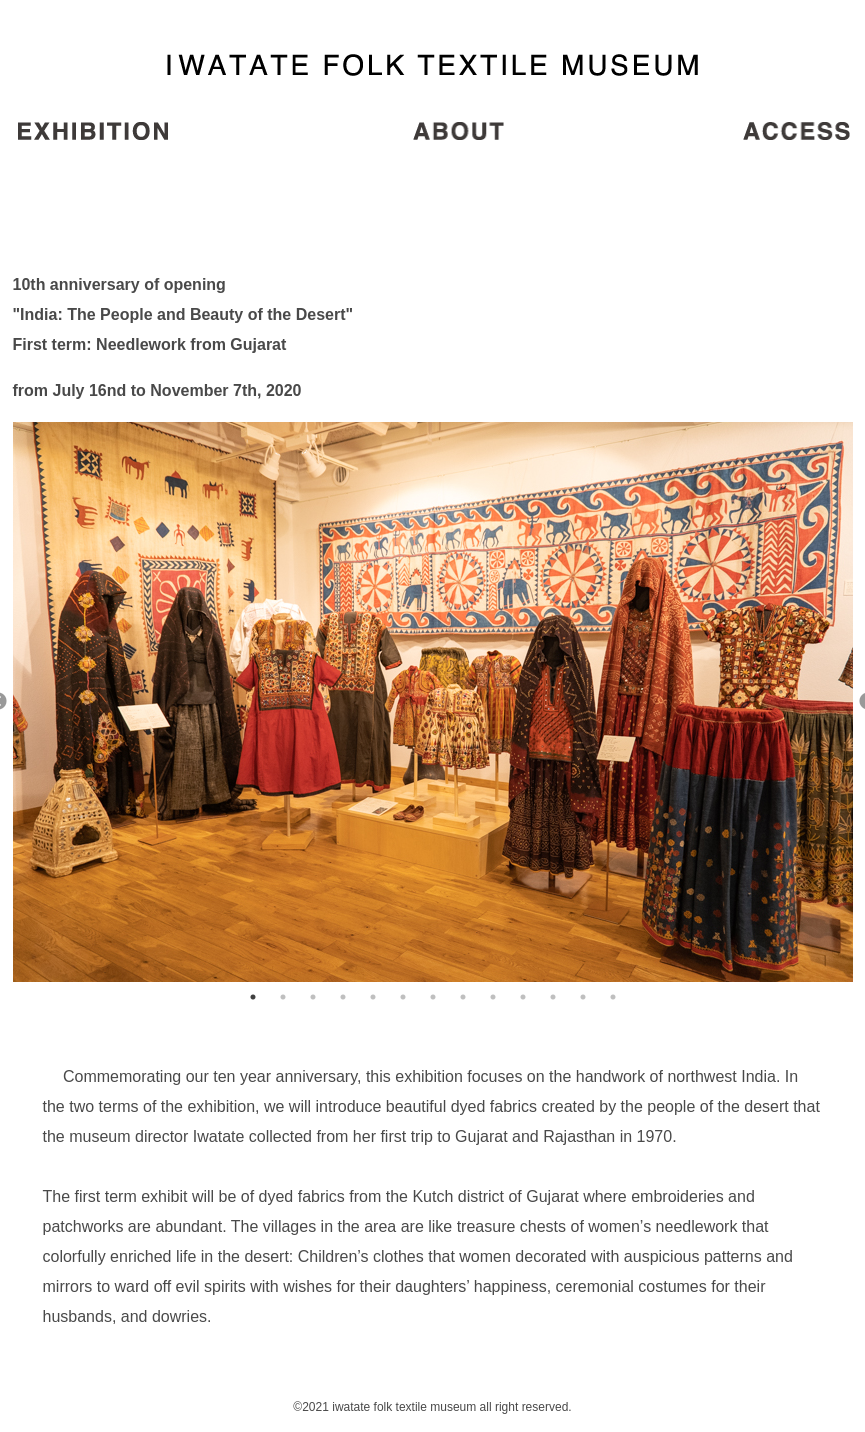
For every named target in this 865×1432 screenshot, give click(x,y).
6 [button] (403, 997)
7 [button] (433, 997)
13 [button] (613, 997)
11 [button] (553, 997)
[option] (433, 702)
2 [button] (283, 997)
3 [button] (313, 997)
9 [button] (493, 997)
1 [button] (253, 997)
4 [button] (343, 997)
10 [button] (523, 997)
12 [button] (583, 997)
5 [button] (373, 997)
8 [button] (463, 997)
